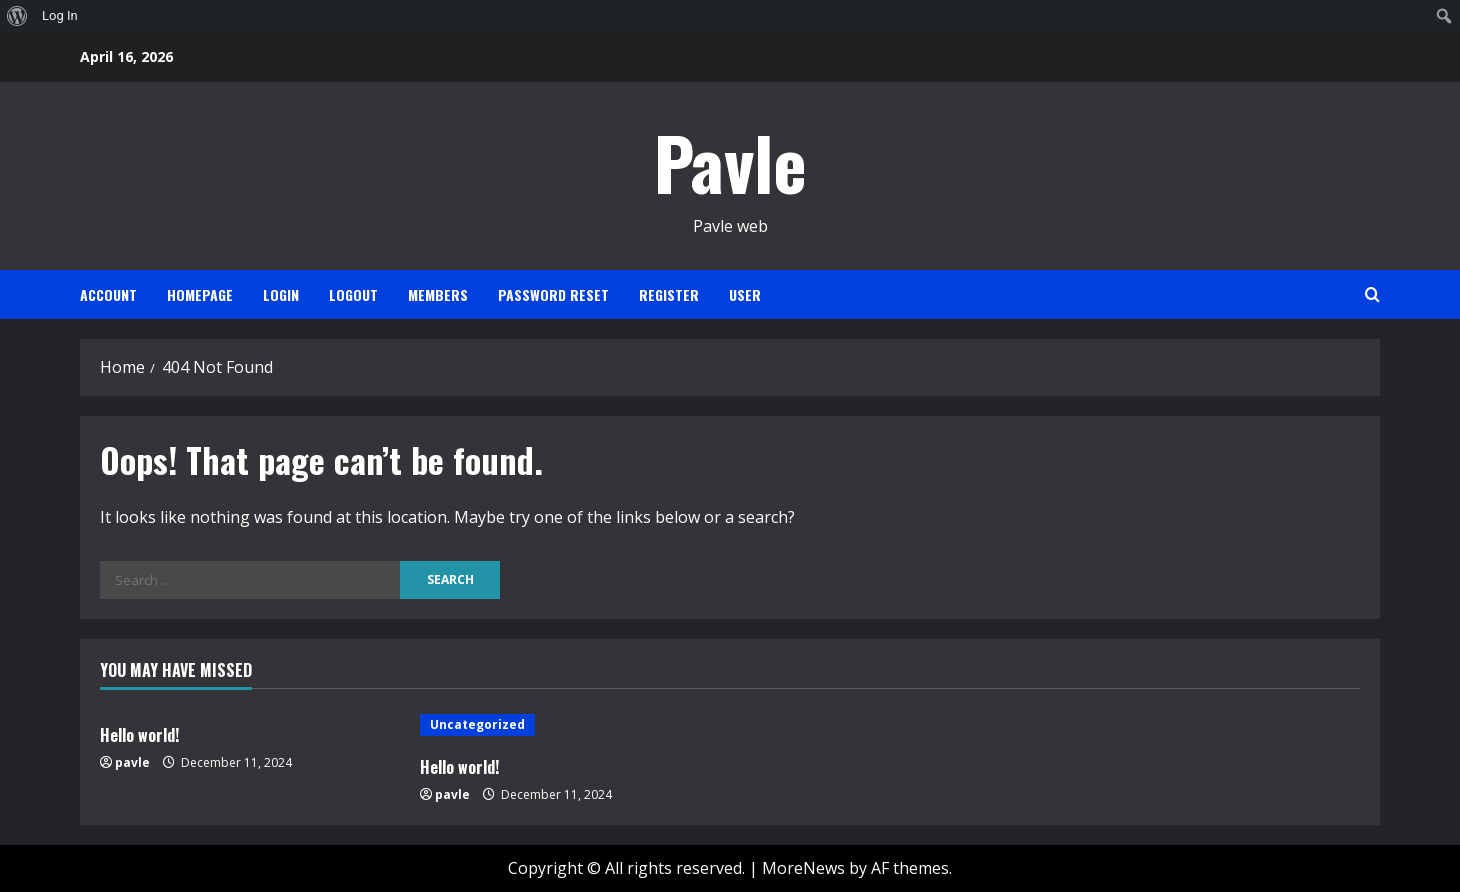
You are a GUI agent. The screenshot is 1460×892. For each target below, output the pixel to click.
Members (438, 294)
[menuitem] (17, 16)
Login (281, 294)
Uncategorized (477, 724)
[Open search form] (1372, 294)
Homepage (200, 294)
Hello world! (139, 735)
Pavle (730, 161)
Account (108, 294)
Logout (353, 294)
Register (669, 294)
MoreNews (803, 868)
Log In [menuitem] (60, 15)
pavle (132, 762)
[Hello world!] (570, 725)
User (745, 294)
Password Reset (553, 294)
